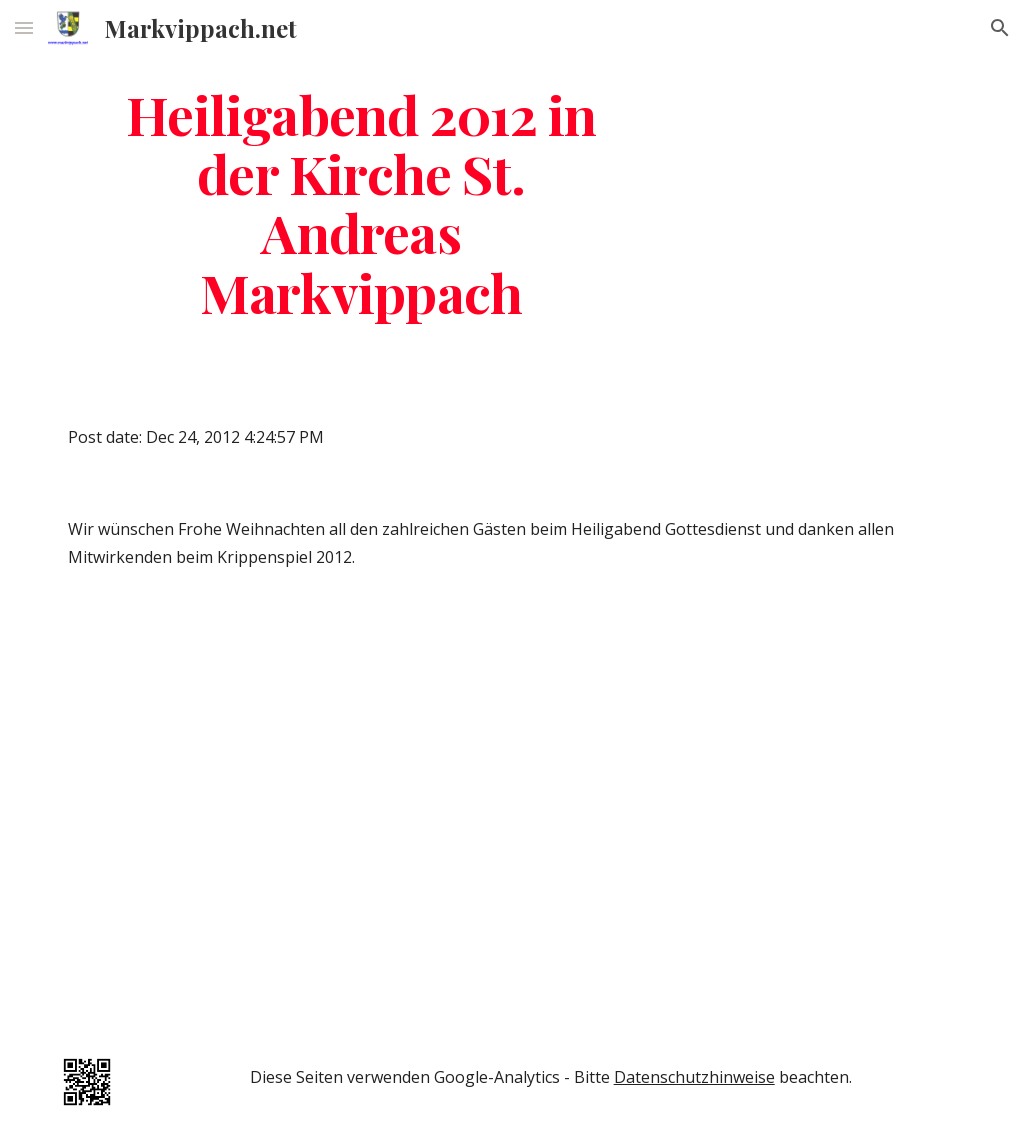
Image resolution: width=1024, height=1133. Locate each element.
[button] (24, 27)
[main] (361, 202)
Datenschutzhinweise (694, 1077)
